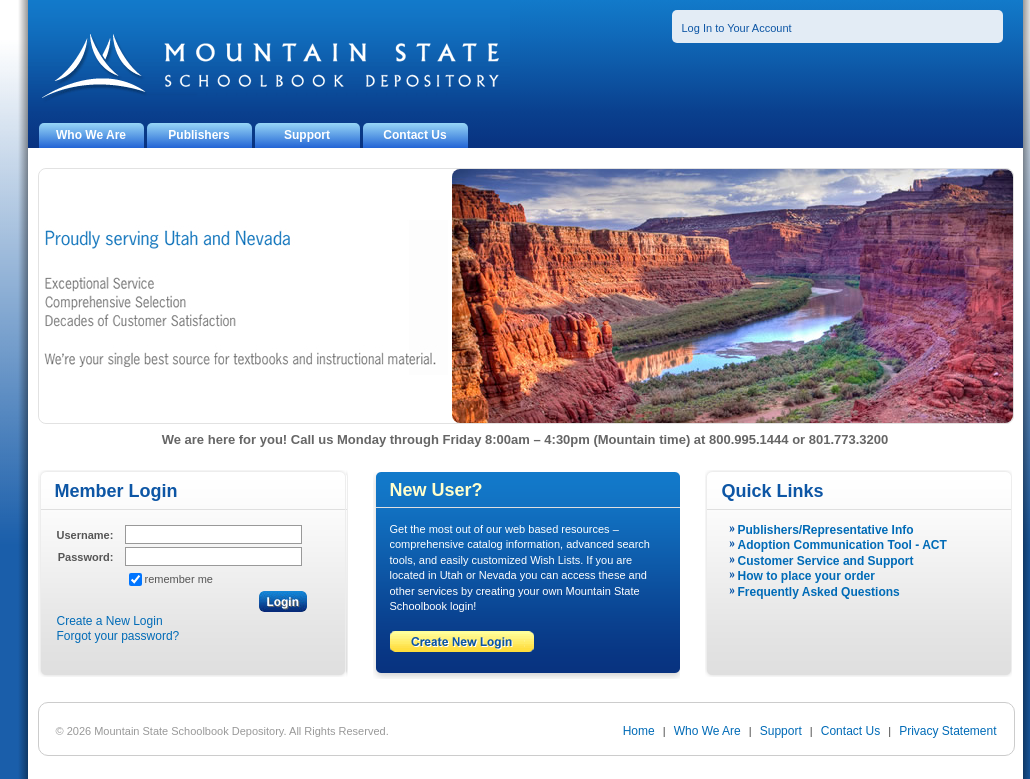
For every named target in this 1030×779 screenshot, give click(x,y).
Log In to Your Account (737, 28)
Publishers (198, 135)
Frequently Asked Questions (819, 592)
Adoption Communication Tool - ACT (842, 545)
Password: (86, 557)
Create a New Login (110, 621)
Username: (85, 535)
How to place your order (806, 576)
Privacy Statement (947, 731)
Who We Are (91, 135)
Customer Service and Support (826, 561)
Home (639, 731)
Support (307, 135)
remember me (179, 579)
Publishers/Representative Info (826, 530)
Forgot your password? (118, 636)
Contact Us (414, 135)
